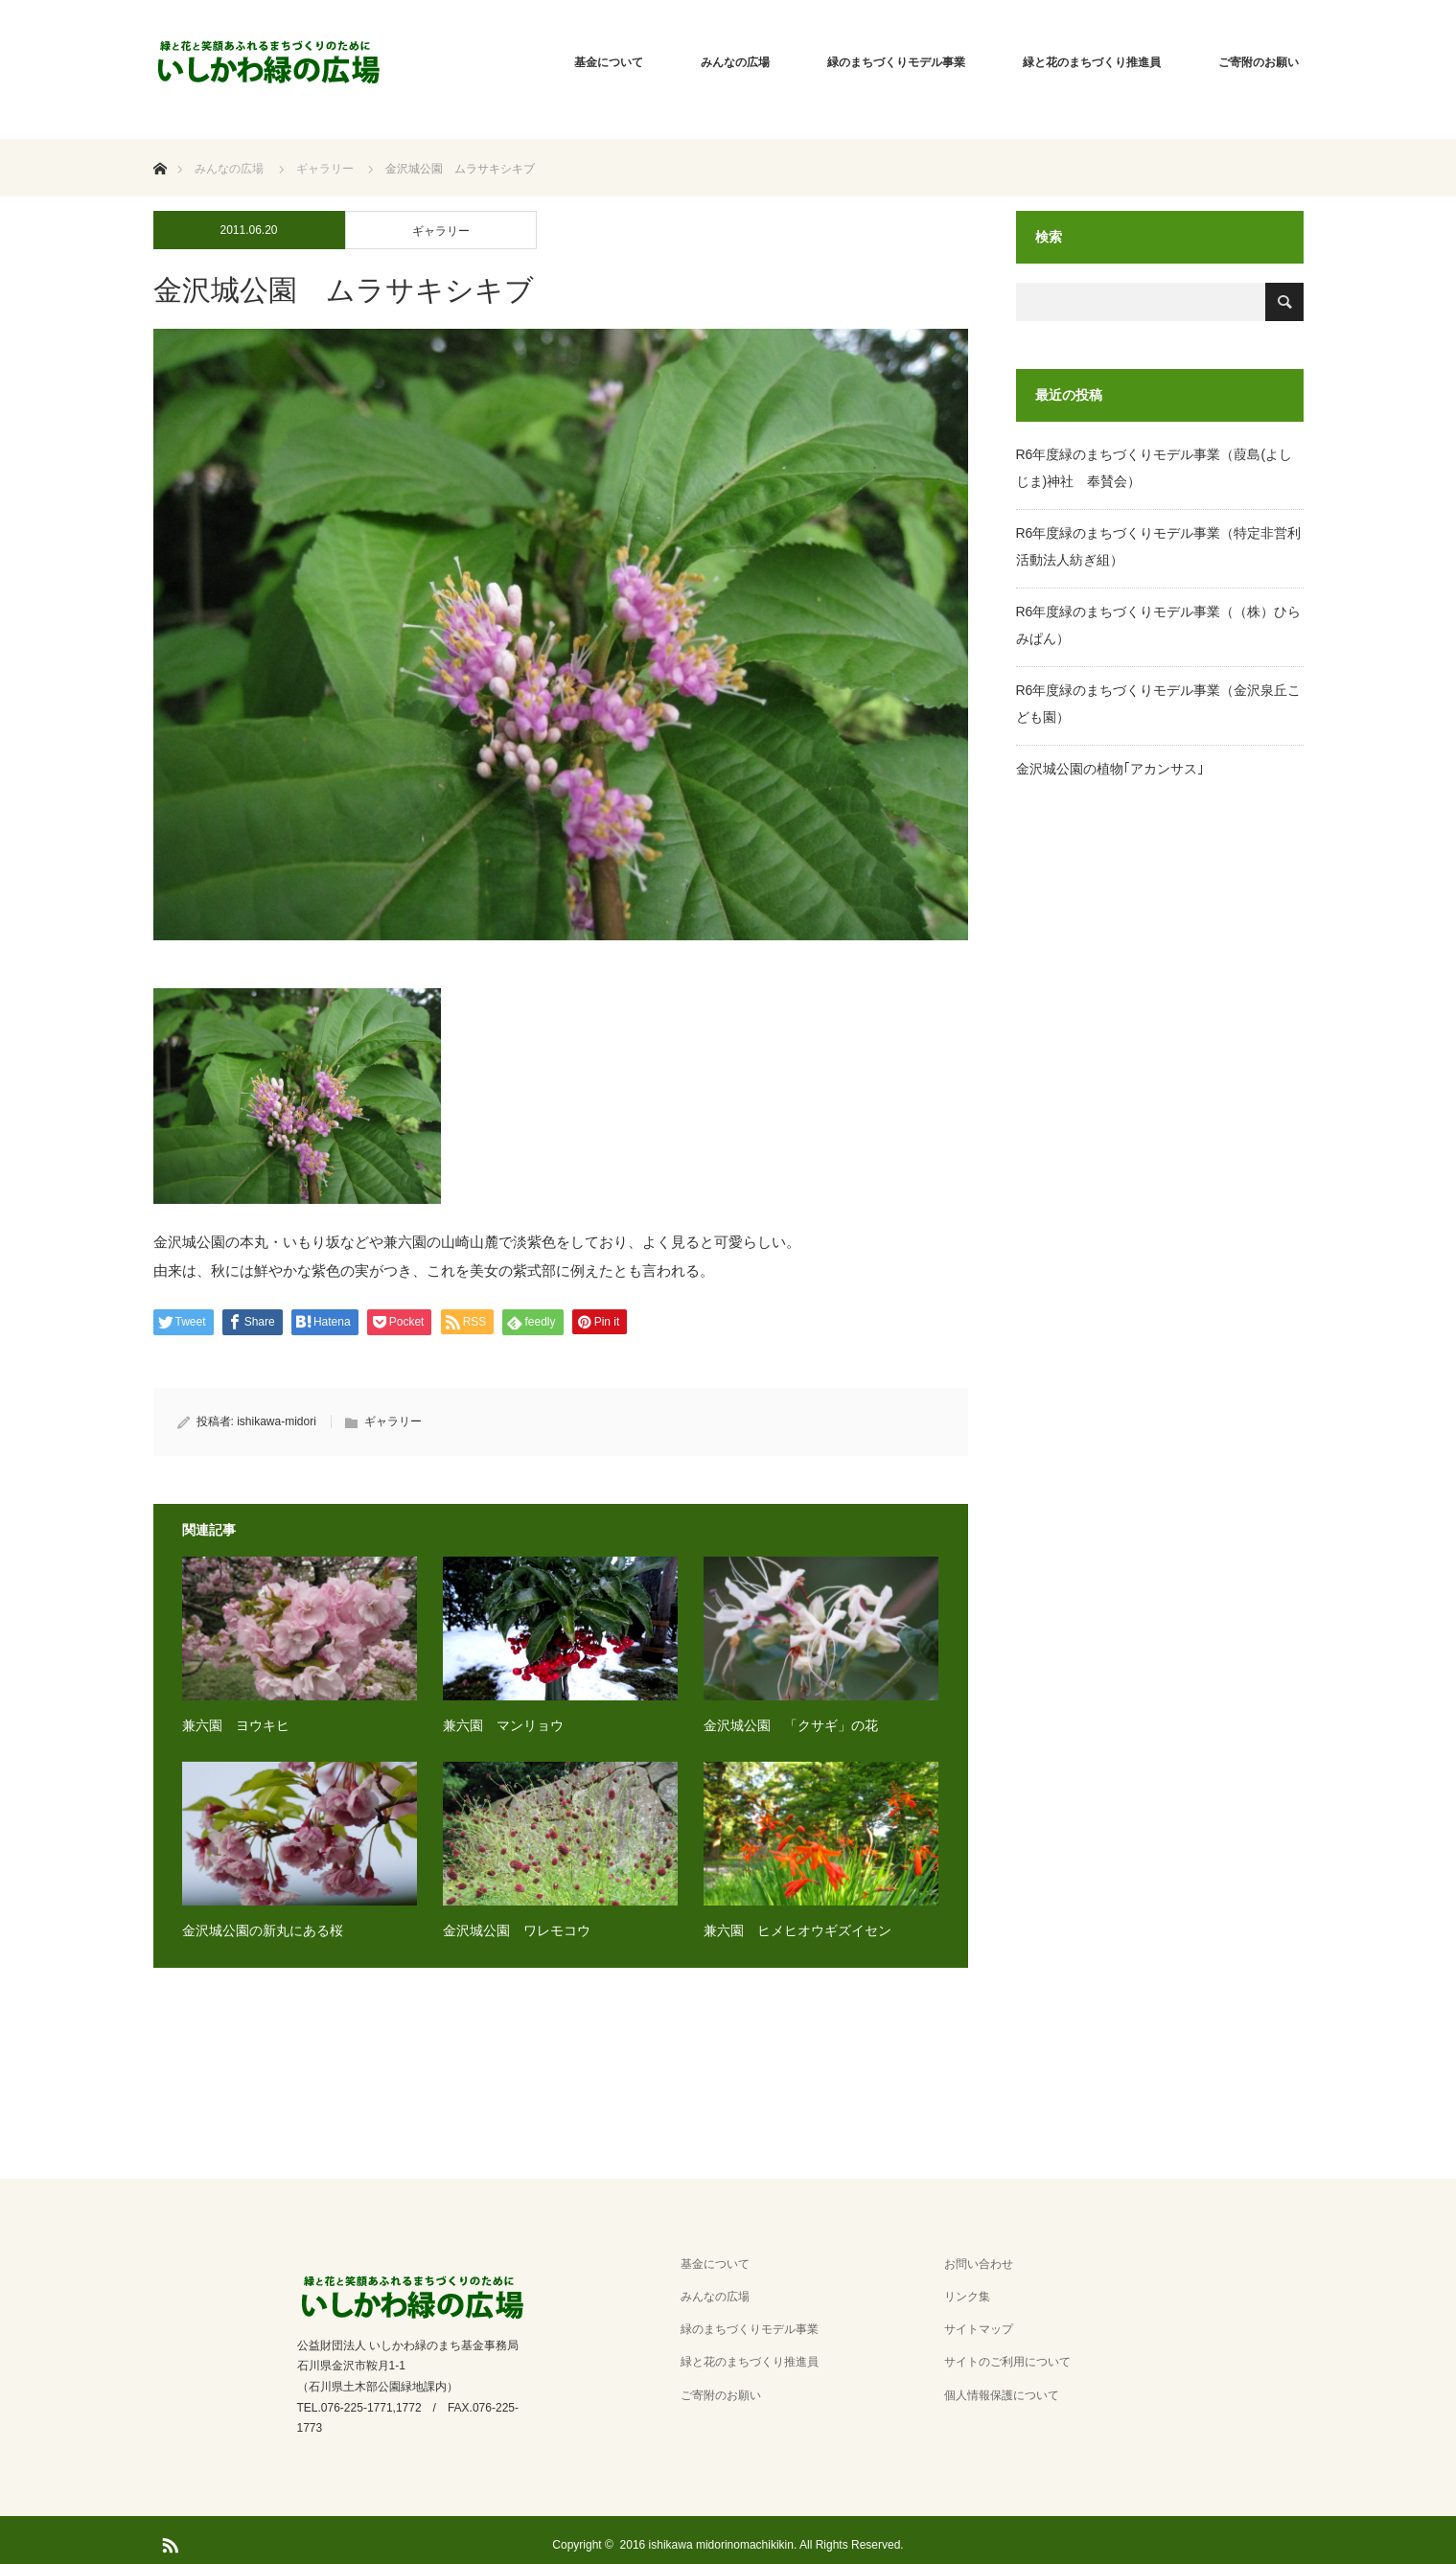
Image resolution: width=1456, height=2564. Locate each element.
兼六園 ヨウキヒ (235, 1725)
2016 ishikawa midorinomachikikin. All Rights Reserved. (762, 2545)
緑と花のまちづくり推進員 (1092, 62)
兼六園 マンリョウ (503, 1725)
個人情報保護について (1001, 2395)
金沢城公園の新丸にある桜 (262, 1930)
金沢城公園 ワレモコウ (516, 1930)
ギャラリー (441, 231)
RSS (167, 2542)
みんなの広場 (735, 62)
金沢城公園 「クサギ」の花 (791, 1725)
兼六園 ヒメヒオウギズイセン (797, 1930)
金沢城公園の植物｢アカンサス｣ (1110, 768)
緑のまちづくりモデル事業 (896, 62)
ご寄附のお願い (1258, 62)
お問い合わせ (978, 2264)
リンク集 (967, 2296)
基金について (608, 62)
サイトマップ (978, 2329)
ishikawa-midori (276, 1421)
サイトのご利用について (1007, 2361)
